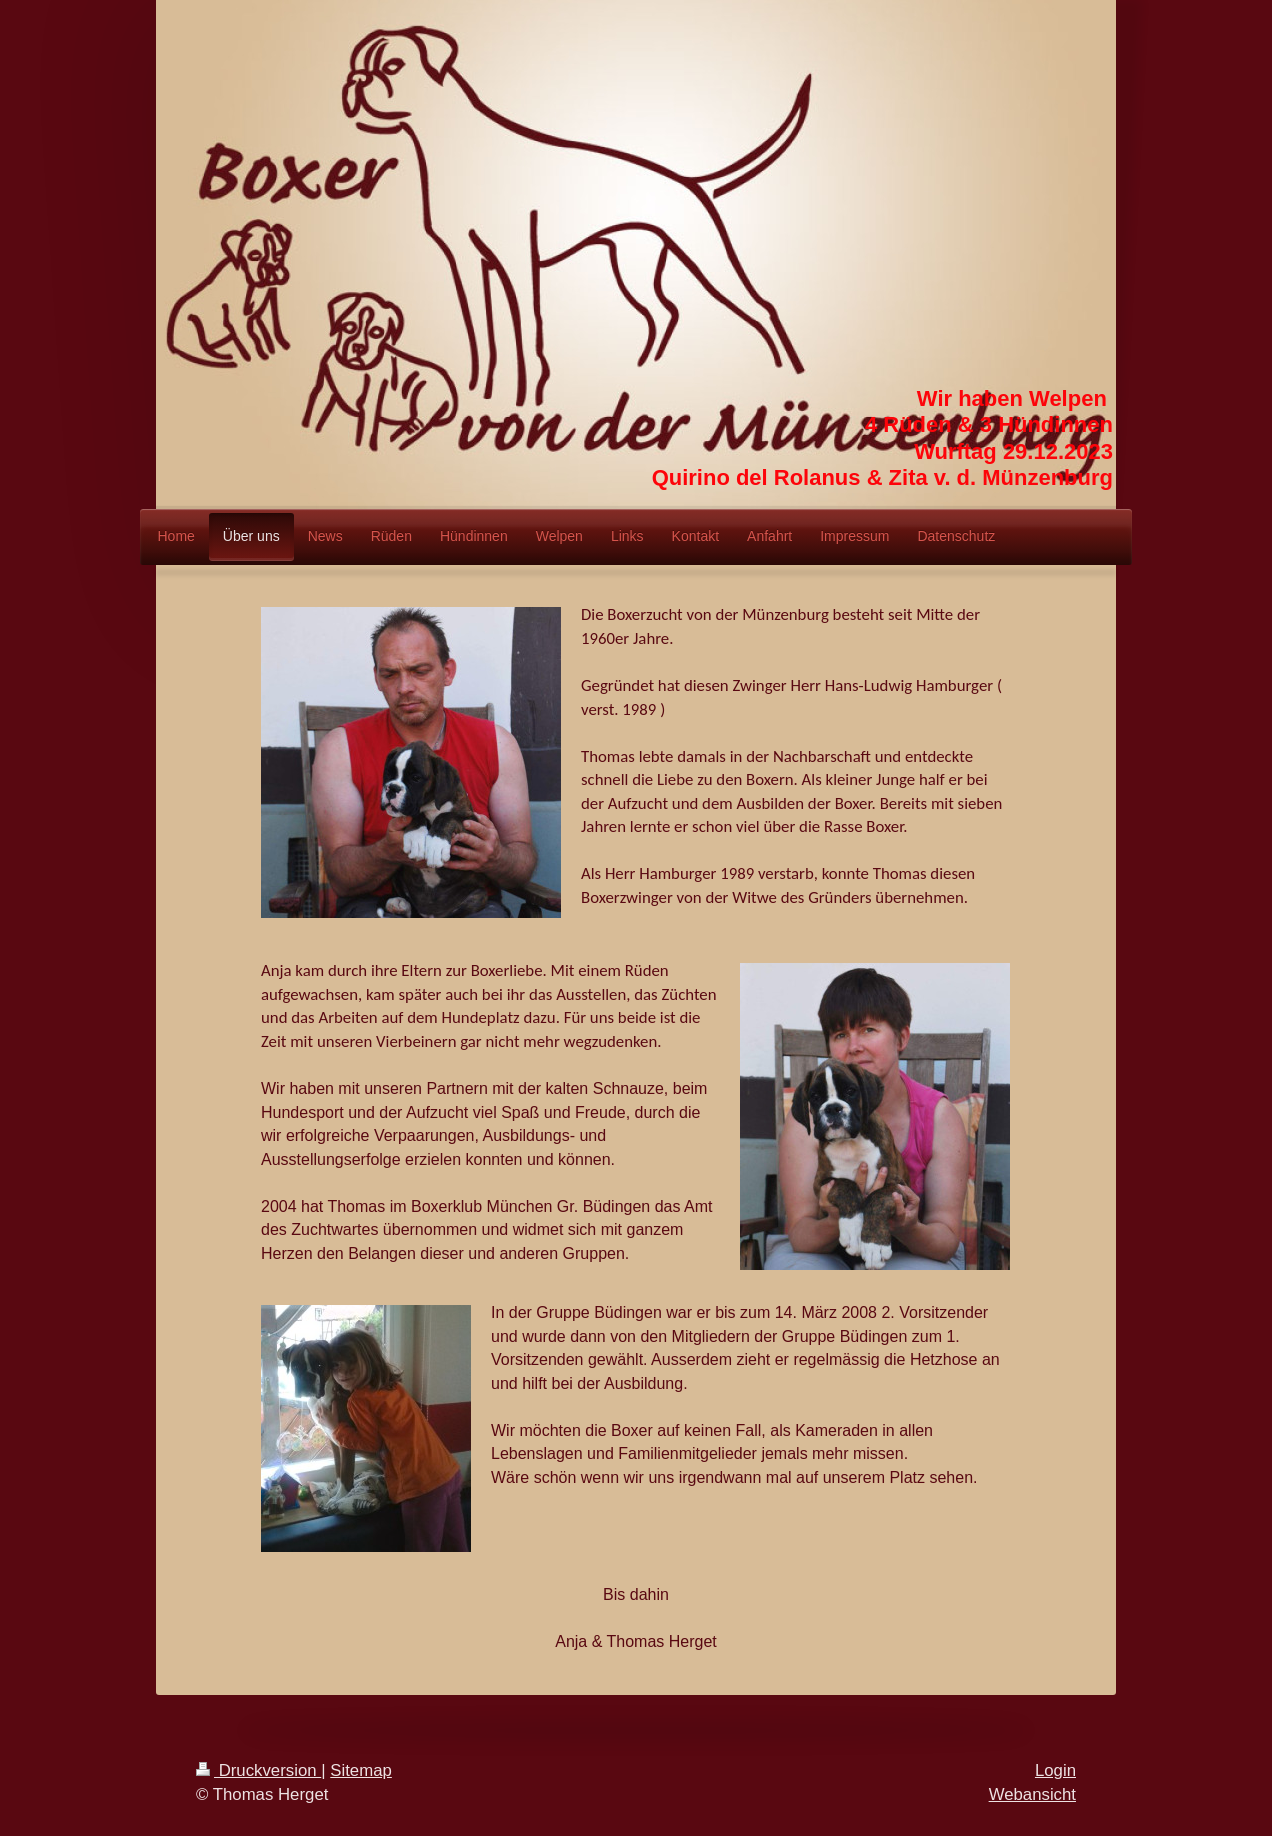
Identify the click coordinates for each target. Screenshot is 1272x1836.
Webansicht (1032, 1794)
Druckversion (258, 1770)
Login (1055, 1770)
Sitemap (361, 1770)
